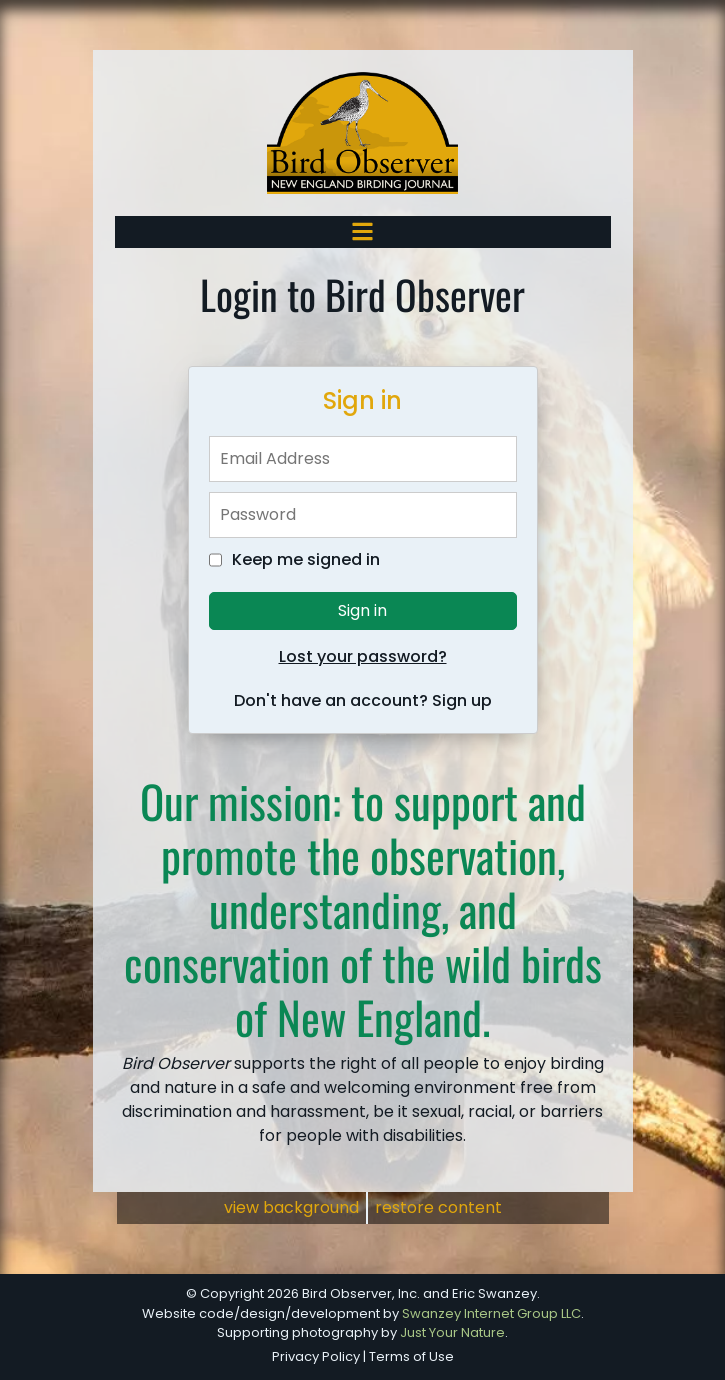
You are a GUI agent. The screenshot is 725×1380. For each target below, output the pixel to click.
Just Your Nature (452, 1332)
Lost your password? (363, 656)
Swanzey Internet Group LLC (491, 1313)
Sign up (462, 700)
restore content (438, 1207)
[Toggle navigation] (362, 231)
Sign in (362, 610)
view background (291, 1207)
